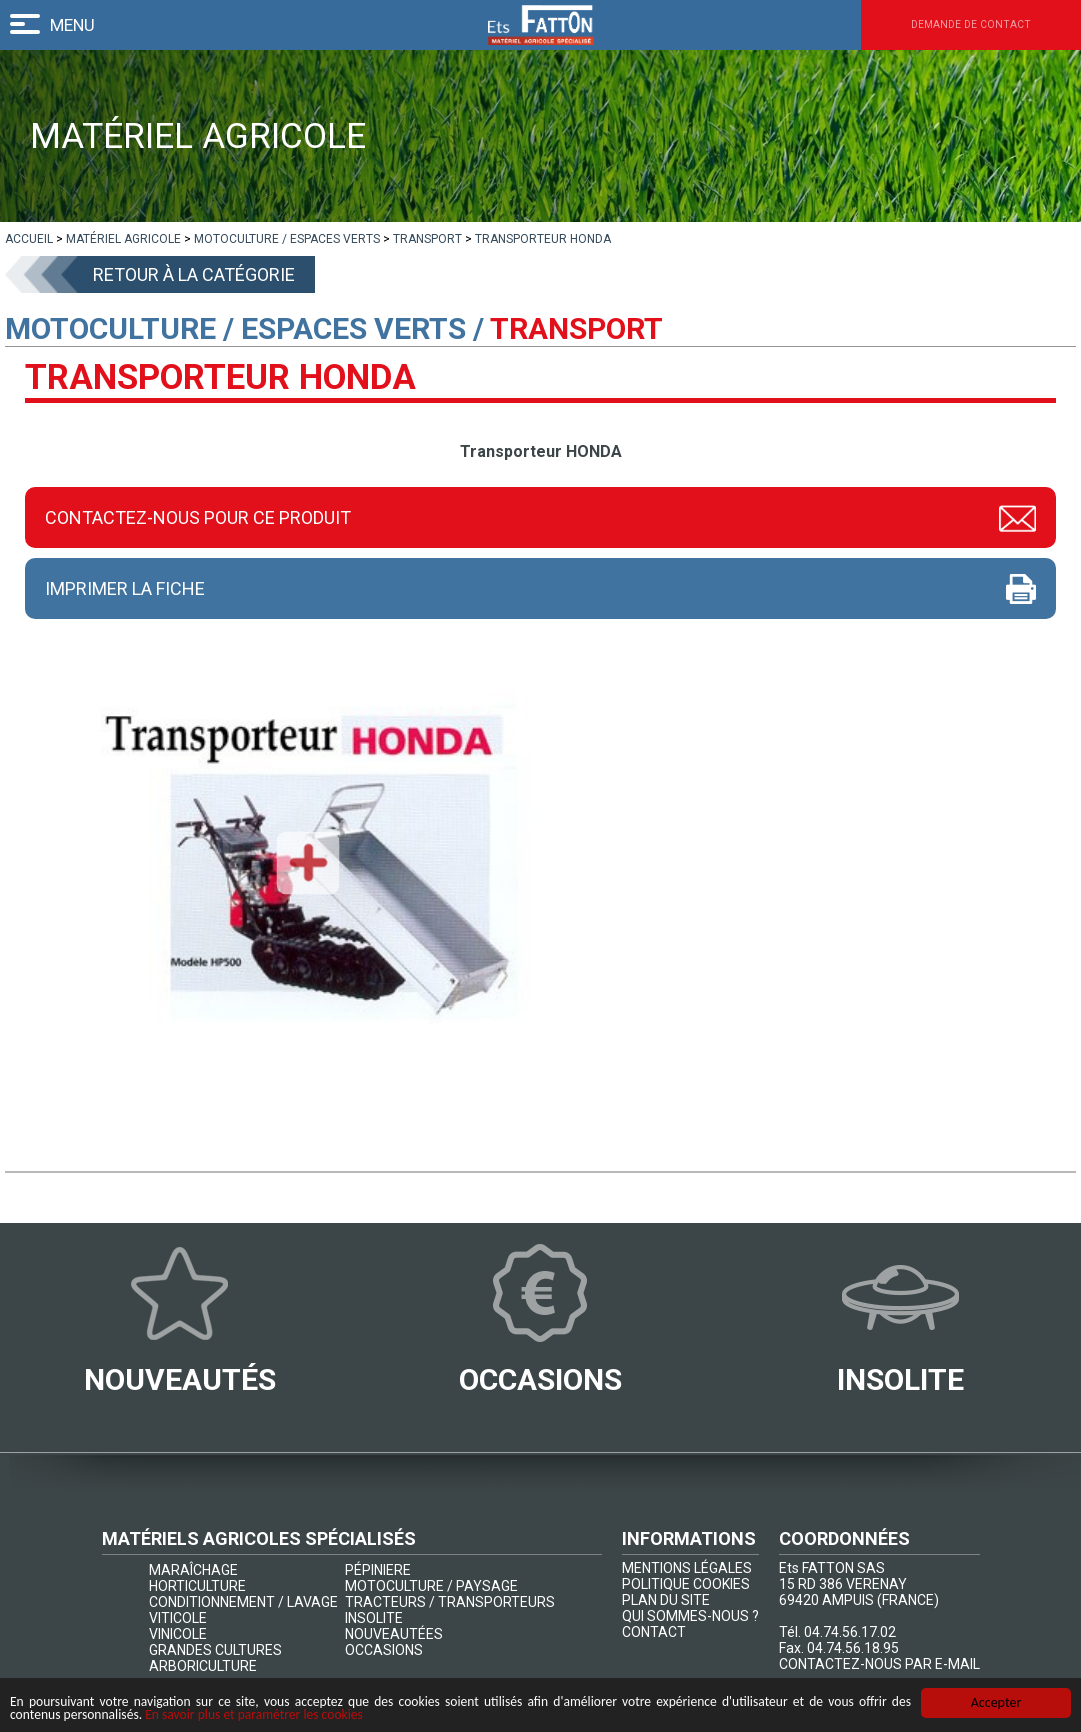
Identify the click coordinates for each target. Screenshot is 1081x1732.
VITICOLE (178, 1619)
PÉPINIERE (378, 1571)
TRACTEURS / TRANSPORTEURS (450, 1603)
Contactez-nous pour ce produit (198, 517)
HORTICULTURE (197, 1587)
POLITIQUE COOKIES (686, 1585)
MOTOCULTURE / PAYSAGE (431, 1587)
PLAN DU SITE (666, 1601)
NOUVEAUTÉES (394, 1635)
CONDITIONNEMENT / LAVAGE (243, 1603)
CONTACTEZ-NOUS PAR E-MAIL (879, 1665)
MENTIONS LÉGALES (687, 1569)
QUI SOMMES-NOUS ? (690, 1617)
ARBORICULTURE (203, 1667)
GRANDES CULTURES (215, 1651)
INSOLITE (374, 1619)
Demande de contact (941, 25)
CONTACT (654, 1633)
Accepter (996, 1701)
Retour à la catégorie (194, 274)
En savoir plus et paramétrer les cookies (262, 1714)
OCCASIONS (384, 1651)
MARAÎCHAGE (193, 1571)
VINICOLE (178, 1635)
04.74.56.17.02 (850, 1633)
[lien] (29, 239)
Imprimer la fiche (125, 588)
